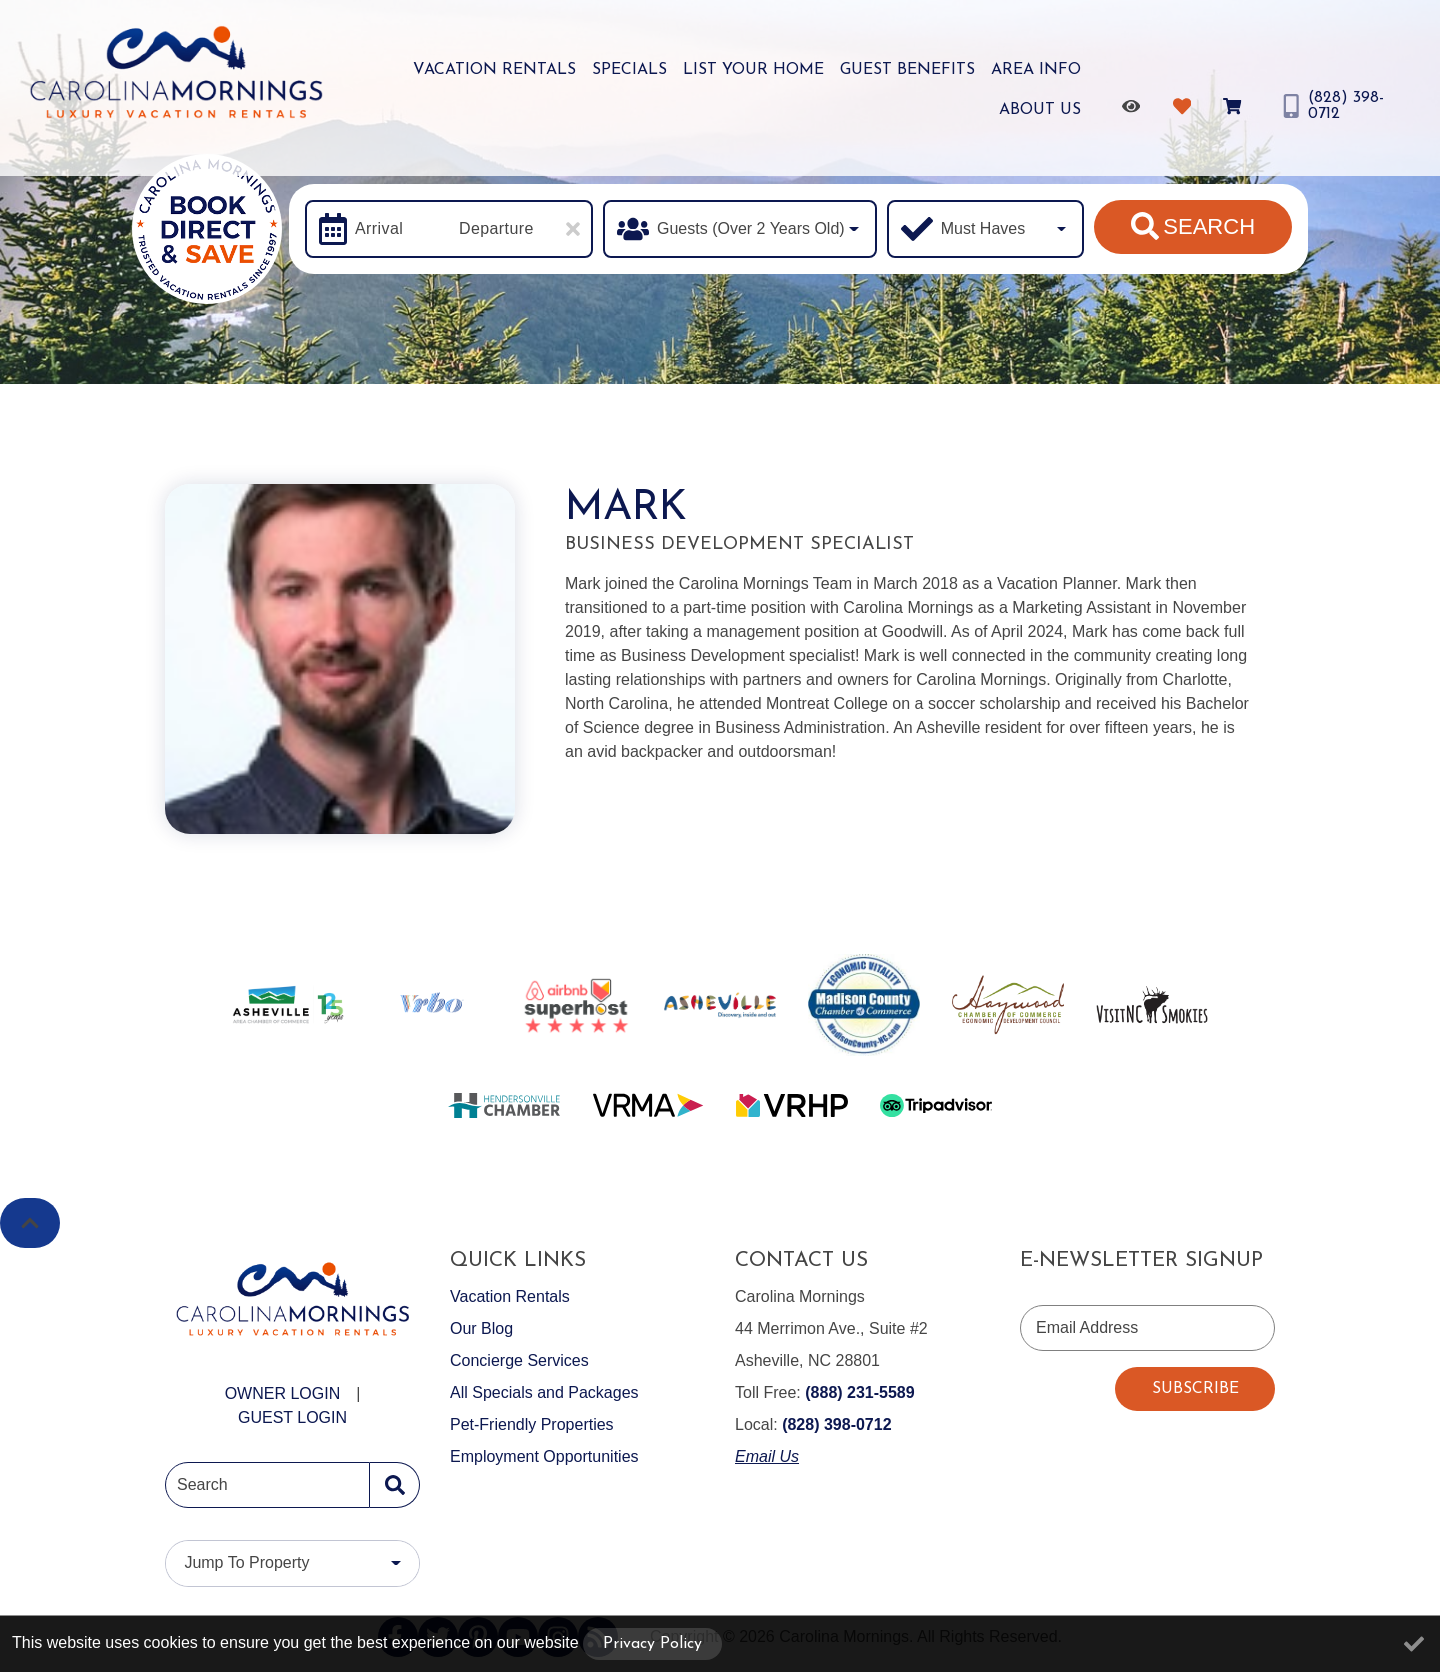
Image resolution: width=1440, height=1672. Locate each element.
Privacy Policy (652, 1644)
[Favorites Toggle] (1185, 106)
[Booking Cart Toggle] (1235, 106)
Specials (629, 70)
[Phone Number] (1340, 106)
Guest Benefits (907, 70)
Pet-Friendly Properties (532, 1424)
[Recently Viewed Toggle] (1134, 106)
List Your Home (753, 70)
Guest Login (292, 1417)
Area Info (1036, 70)
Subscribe (1195, 1389)
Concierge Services (519, 1360)
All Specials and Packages (544, 1392)
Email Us (767, 1456)
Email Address (1087, 1327)
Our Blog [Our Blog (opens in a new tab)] (481, 1328)
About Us (1040, 110)
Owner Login (283, 1393)
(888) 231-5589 (859, 1392)
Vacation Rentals (494, 70)
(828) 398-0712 (836, 1424)
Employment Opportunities (544, 1456)
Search (1193, 226)
